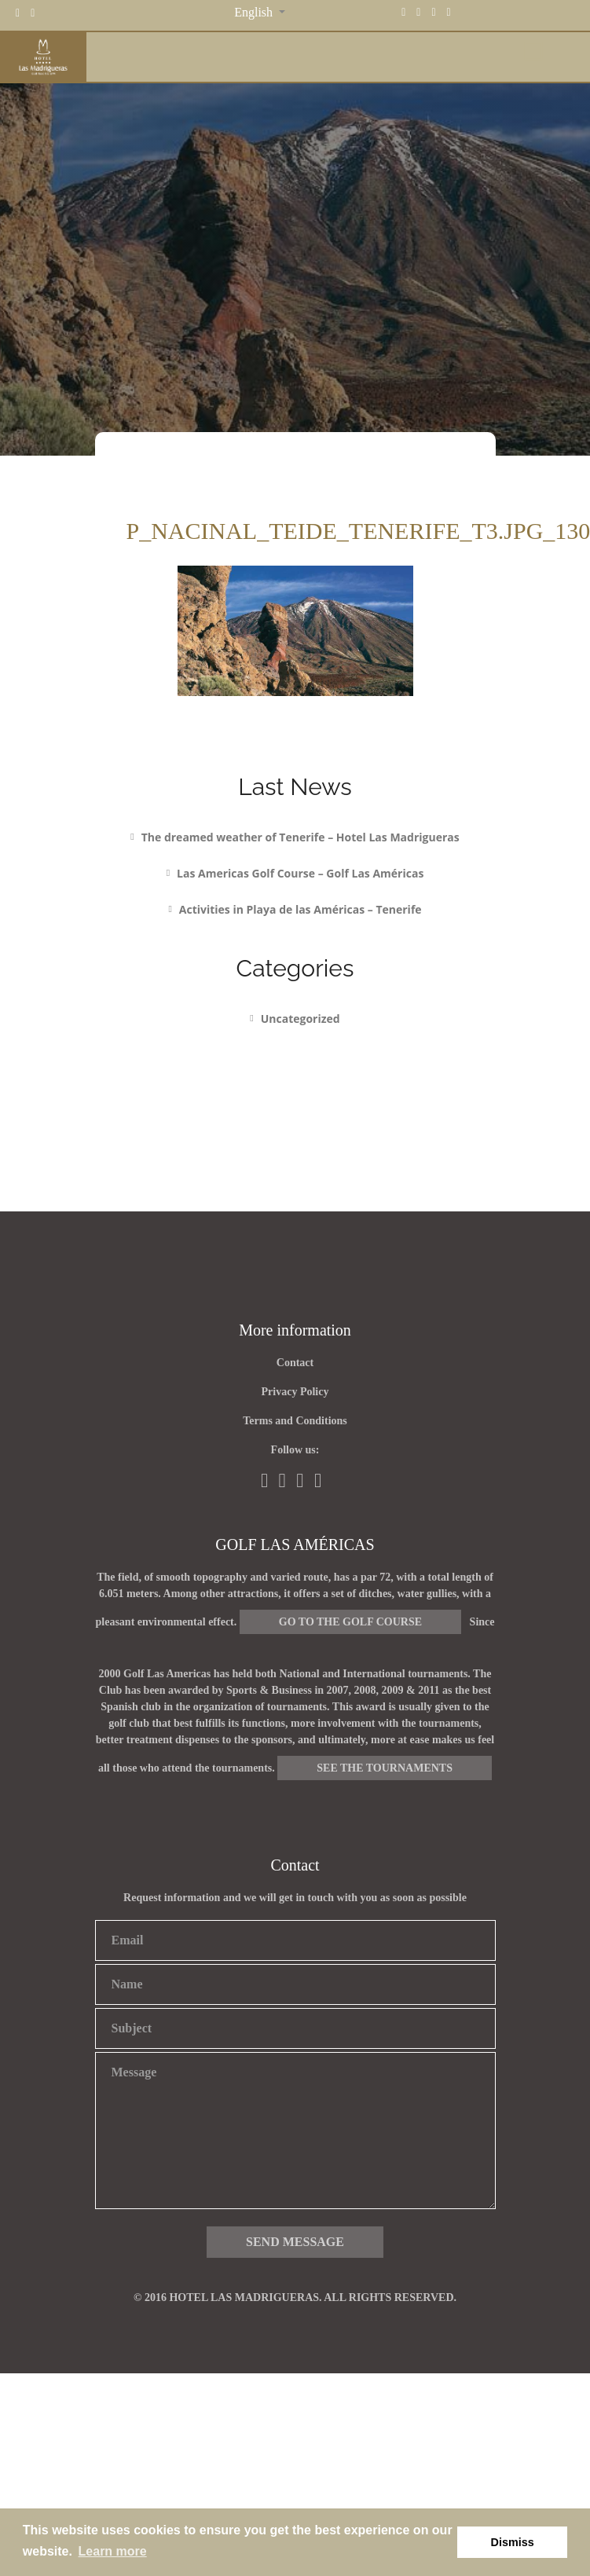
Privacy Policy (295, 1392)
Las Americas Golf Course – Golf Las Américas (300, 873)
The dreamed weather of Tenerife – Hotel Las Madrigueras (300, 837)
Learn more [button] (113, 2551)
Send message (295, 2241)
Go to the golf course (350, 1622)
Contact (295, 1363)
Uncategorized (300, 1018)
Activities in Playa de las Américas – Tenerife (300, 909)
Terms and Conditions (295, 1421)
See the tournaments (385, 1768)
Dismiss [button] (512, 2542)
